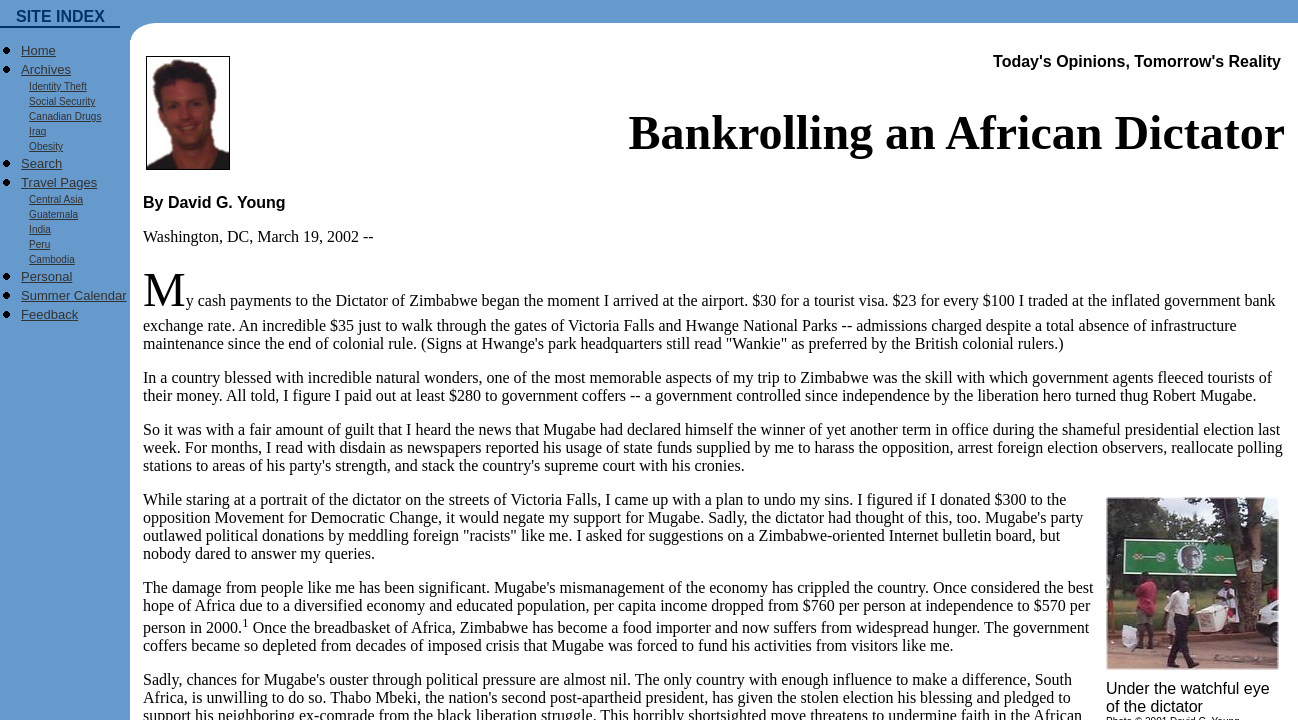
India (36, 229)
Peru (35, 244)
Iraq (33, 131)
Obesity (42, 146)
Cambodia (48, 259)
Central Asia (52, 199)
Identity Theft (54, 86)
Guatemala (49, 214)
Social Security (58, 101)
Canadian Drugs (61, 116)
